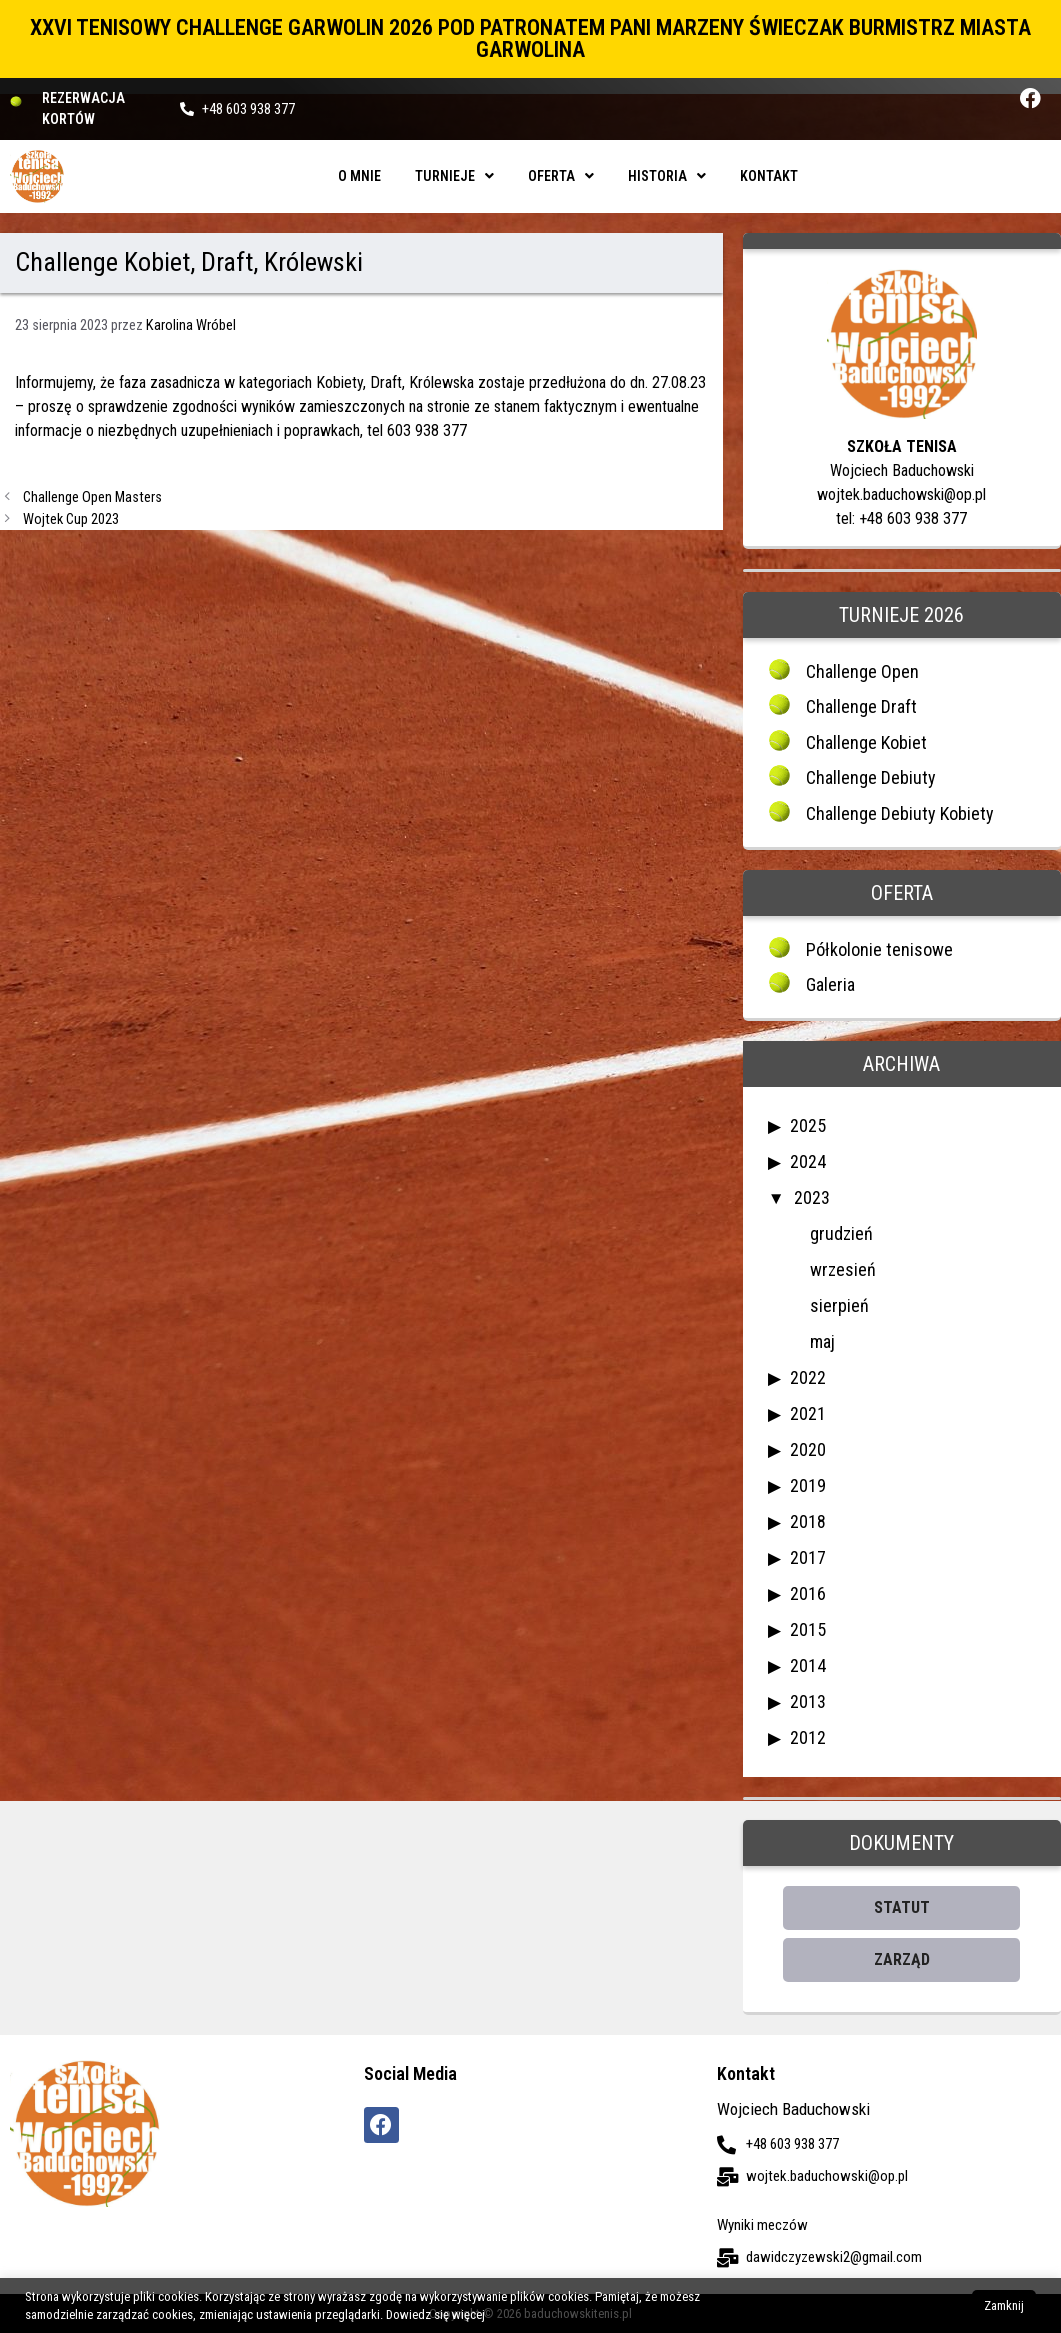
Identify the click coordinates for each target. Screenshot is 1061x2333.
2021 (808, 1413)
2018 (808, 1521)
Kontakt (769, 176)
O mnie (359, 176)
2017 (808, 1557)
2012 (808, 1737)
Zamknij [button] (1004, 2305)
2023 (812, 1197)
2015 (808, 1629)
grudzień (841, 1233)
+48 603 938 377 (248, 109)
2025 (808, 1125)
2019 (808, 1485)
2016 (808, 1593)
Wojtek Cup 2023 (71, 519)
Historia (667, 176)
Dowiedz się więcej (435, 2314)
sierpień (839, 1305)
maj (822, 1341)
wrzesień (843, 1269)
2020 (808, 1449)
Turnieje (454, 176)
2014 (808, 1665)
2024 (808, 1161)
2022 (808, 1377)
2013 (808, 1701)
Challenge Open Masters (92, 497)
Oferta (561, 176)
